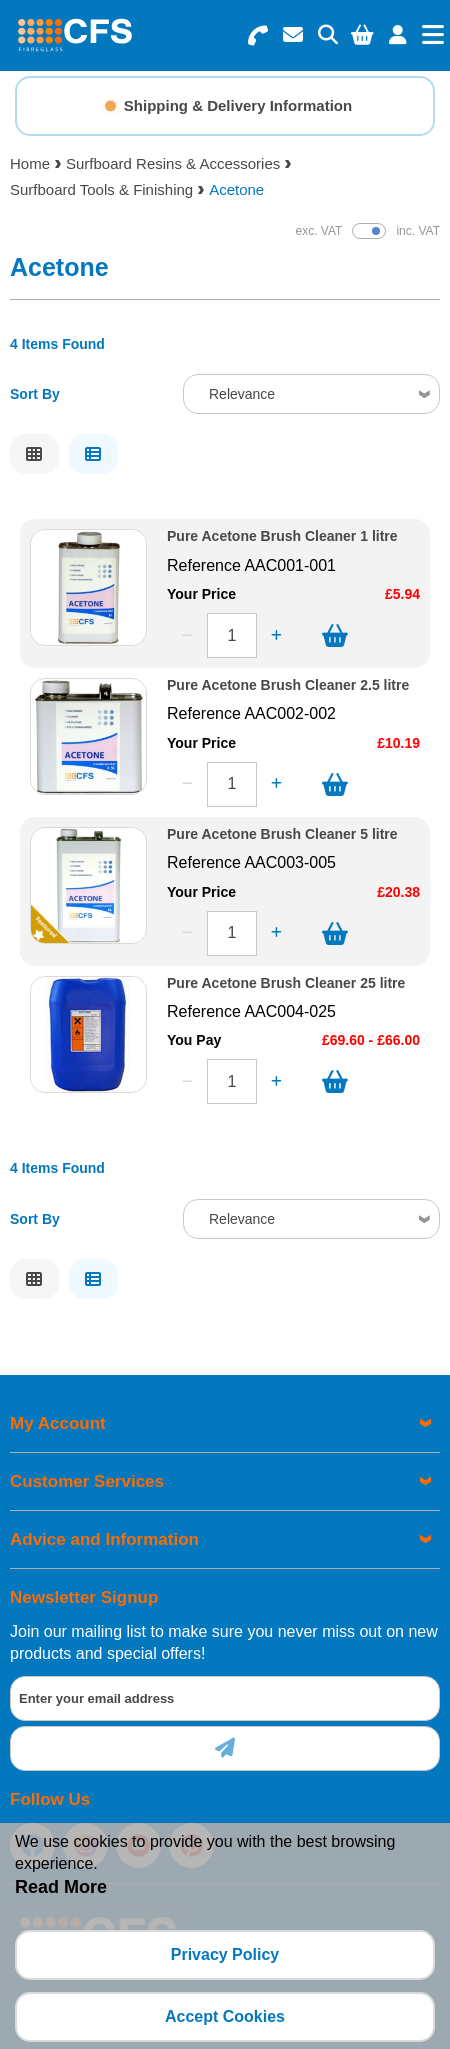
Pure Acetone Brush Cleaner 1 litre (282, 536)
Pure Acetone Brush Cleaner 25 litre (286, 983)
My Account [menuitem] (58, 1423)
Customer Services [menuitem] (87, 1481)
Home (30, 163)
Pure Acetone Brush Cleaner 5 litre (282, 834)
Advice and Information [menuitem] (104, 1539)
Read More (61, 1887)
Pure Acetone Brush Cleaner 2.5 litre (288, 685)
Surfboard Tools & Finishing (101, 189)
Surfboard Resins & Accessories (173, 163)
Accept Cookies (225, 2016)
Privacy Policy (225, 1954)
